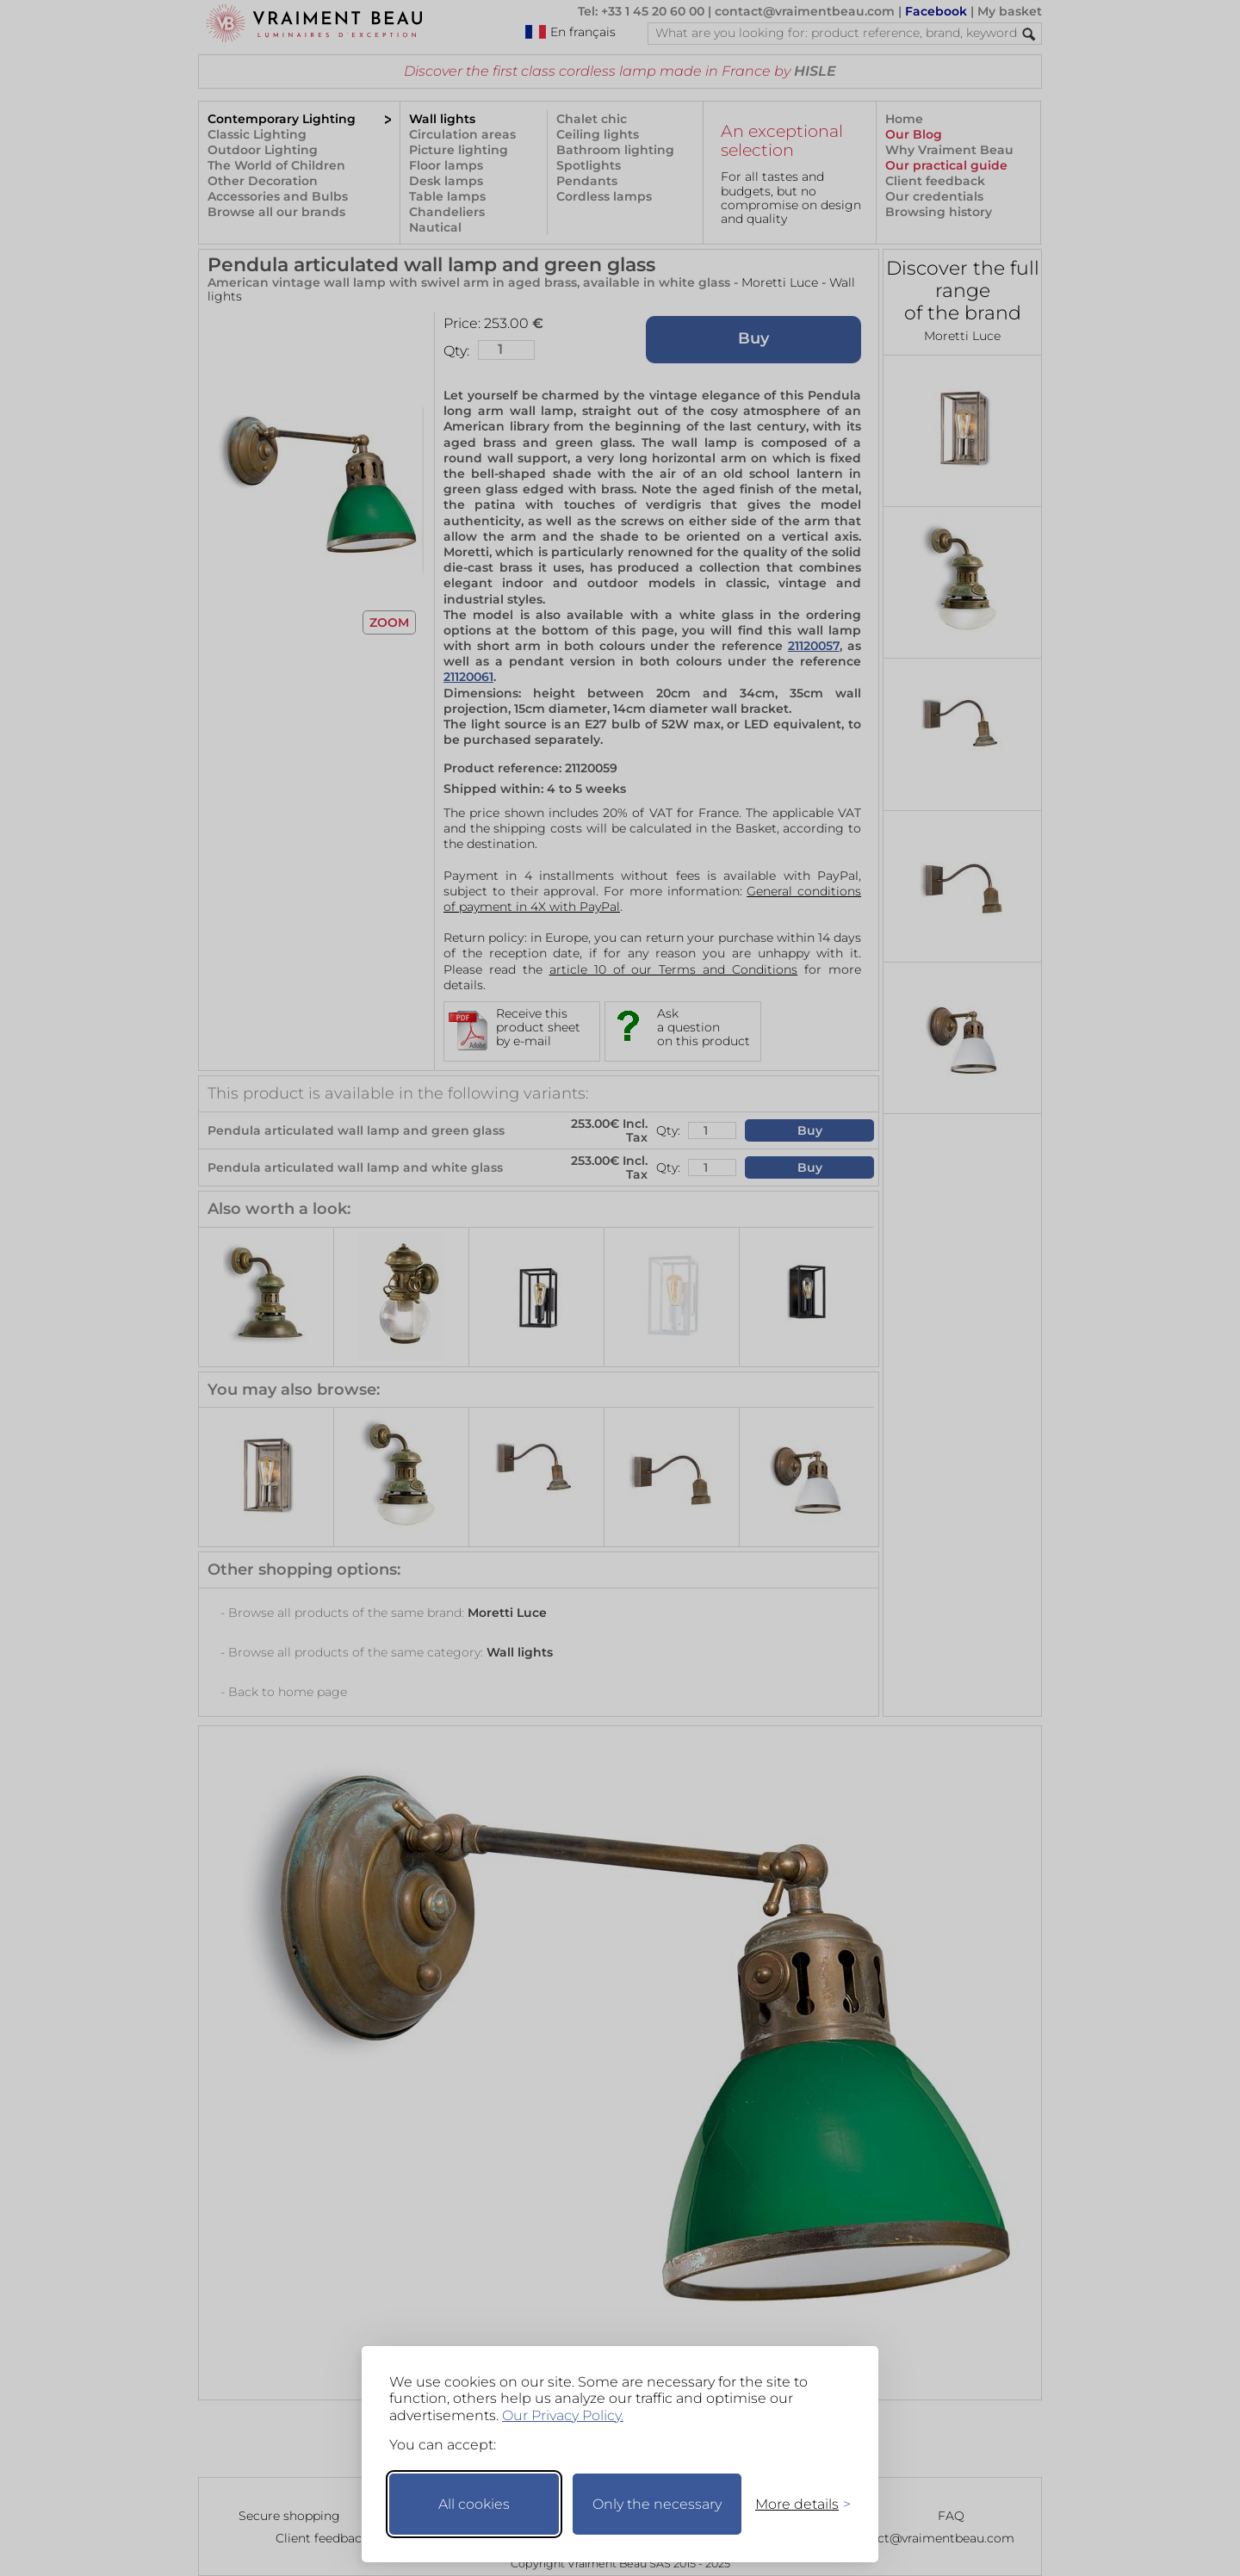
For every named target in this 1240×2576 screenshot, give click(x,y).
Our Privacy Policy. (562, 2415)
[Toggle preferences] (795, 2504)
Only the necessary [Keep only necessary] (657, 2504)
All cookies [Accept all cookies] (474, 2504)
